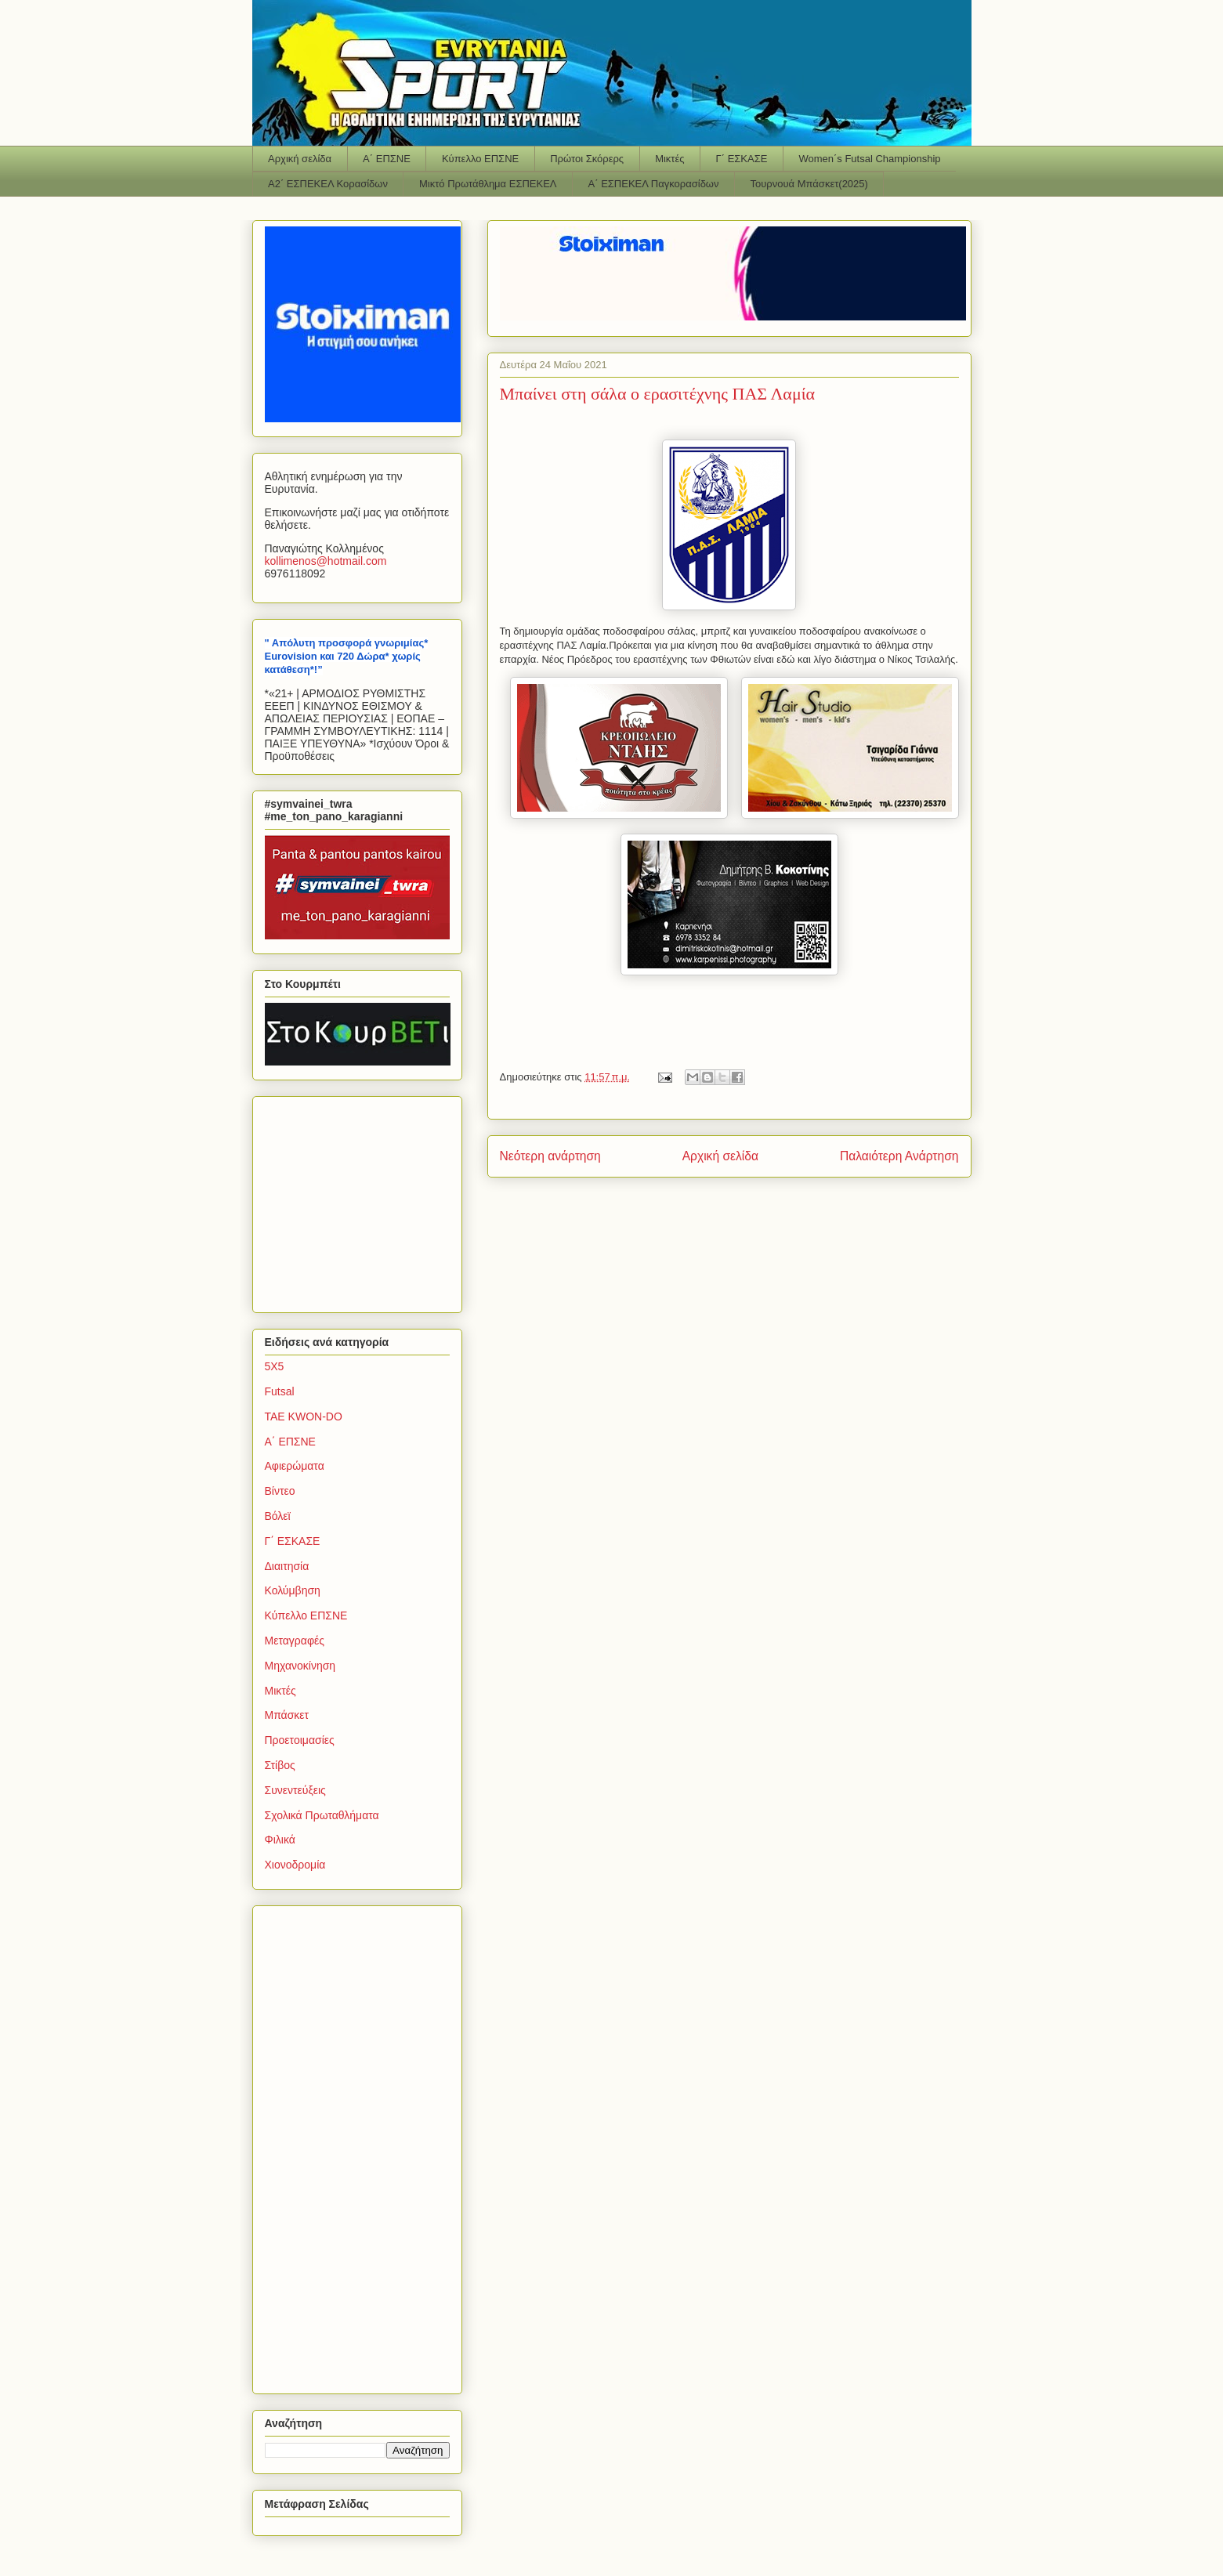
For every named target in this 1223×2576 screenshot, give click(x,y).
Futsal (280, 1391)
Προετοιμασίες (300, 1740)
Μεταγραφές (294, 1640)
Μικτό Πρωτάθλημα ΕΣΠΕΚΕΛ (488, 184)
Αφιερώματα (294, 1466)
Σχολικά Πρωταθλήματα (322, 1815)
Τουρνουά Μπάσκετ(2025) (809, 184)
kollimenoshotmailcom (326, 561)
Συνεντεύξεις (295, 1790)
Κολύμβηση (292, 1590)
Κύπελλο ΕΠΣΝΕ (480, 159)
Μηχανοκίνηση (300, 1665)
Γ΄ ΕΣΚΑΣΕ (742, 159)
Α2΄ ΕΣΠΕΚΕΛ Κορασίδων (328, 184)
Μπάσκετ (287, 1715)
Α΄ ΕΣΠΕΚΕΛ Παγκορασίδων (653, 184)
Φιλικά (280, 1839)
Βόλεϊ (278, 1516)
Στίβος (280, 1765)
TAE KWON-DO (303, 1416)
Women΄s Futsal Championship (869, 159)
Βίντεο (280, 1491)
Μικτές (669, 159)
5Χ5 (274, 1366)
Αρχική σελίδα (299, 159)
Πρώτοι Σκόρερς (587, 159)
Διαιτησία (287, 1566)
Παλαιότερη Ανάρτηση (899, 1156)
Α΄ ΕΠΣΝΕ (387, 159)
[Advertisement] (363, 1200)
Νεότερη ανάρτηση (550, 1156)
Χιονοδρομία (295, 1864)
